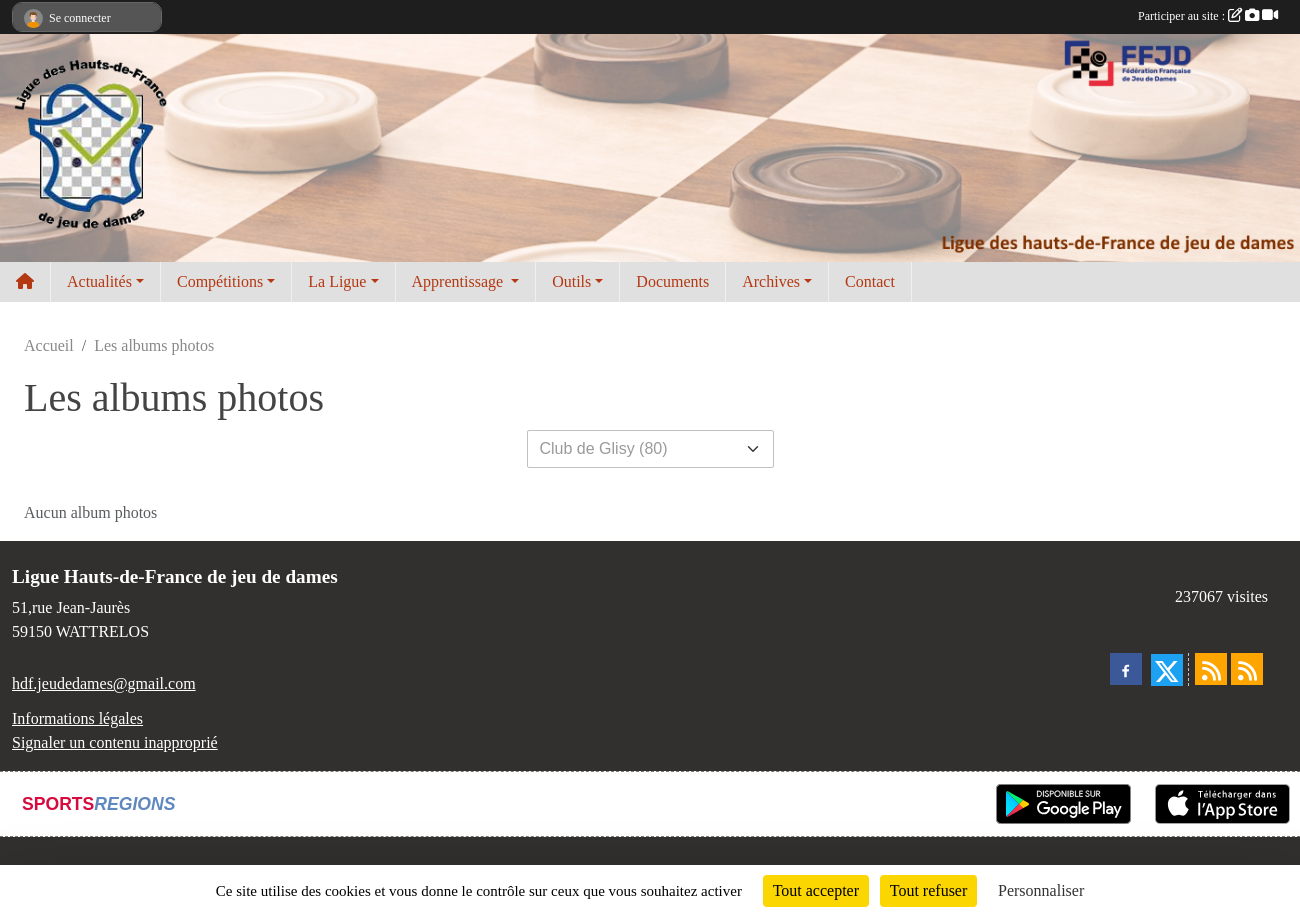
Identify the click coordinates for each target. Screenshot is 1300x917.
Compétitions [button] (220, 281)
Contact (870, 281)
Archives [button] (771, 281)
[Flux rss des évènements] (1247, 669)
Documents (672, 281)
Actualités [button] (99, 281)
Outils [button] (571, 281)
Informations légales (77, 718)
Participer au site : (1208, 16)
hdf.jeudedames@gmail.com (104, 683)
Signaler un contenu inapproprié (115, 742)
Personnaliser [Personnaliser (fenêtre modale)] (1041, 890)
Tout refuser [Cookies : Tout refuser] (929, 890)
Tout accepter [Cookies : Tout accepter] (816, 890)
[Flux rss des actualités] (1211, 669)
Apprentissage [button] (460, 281)
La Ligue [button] (337, 281)
